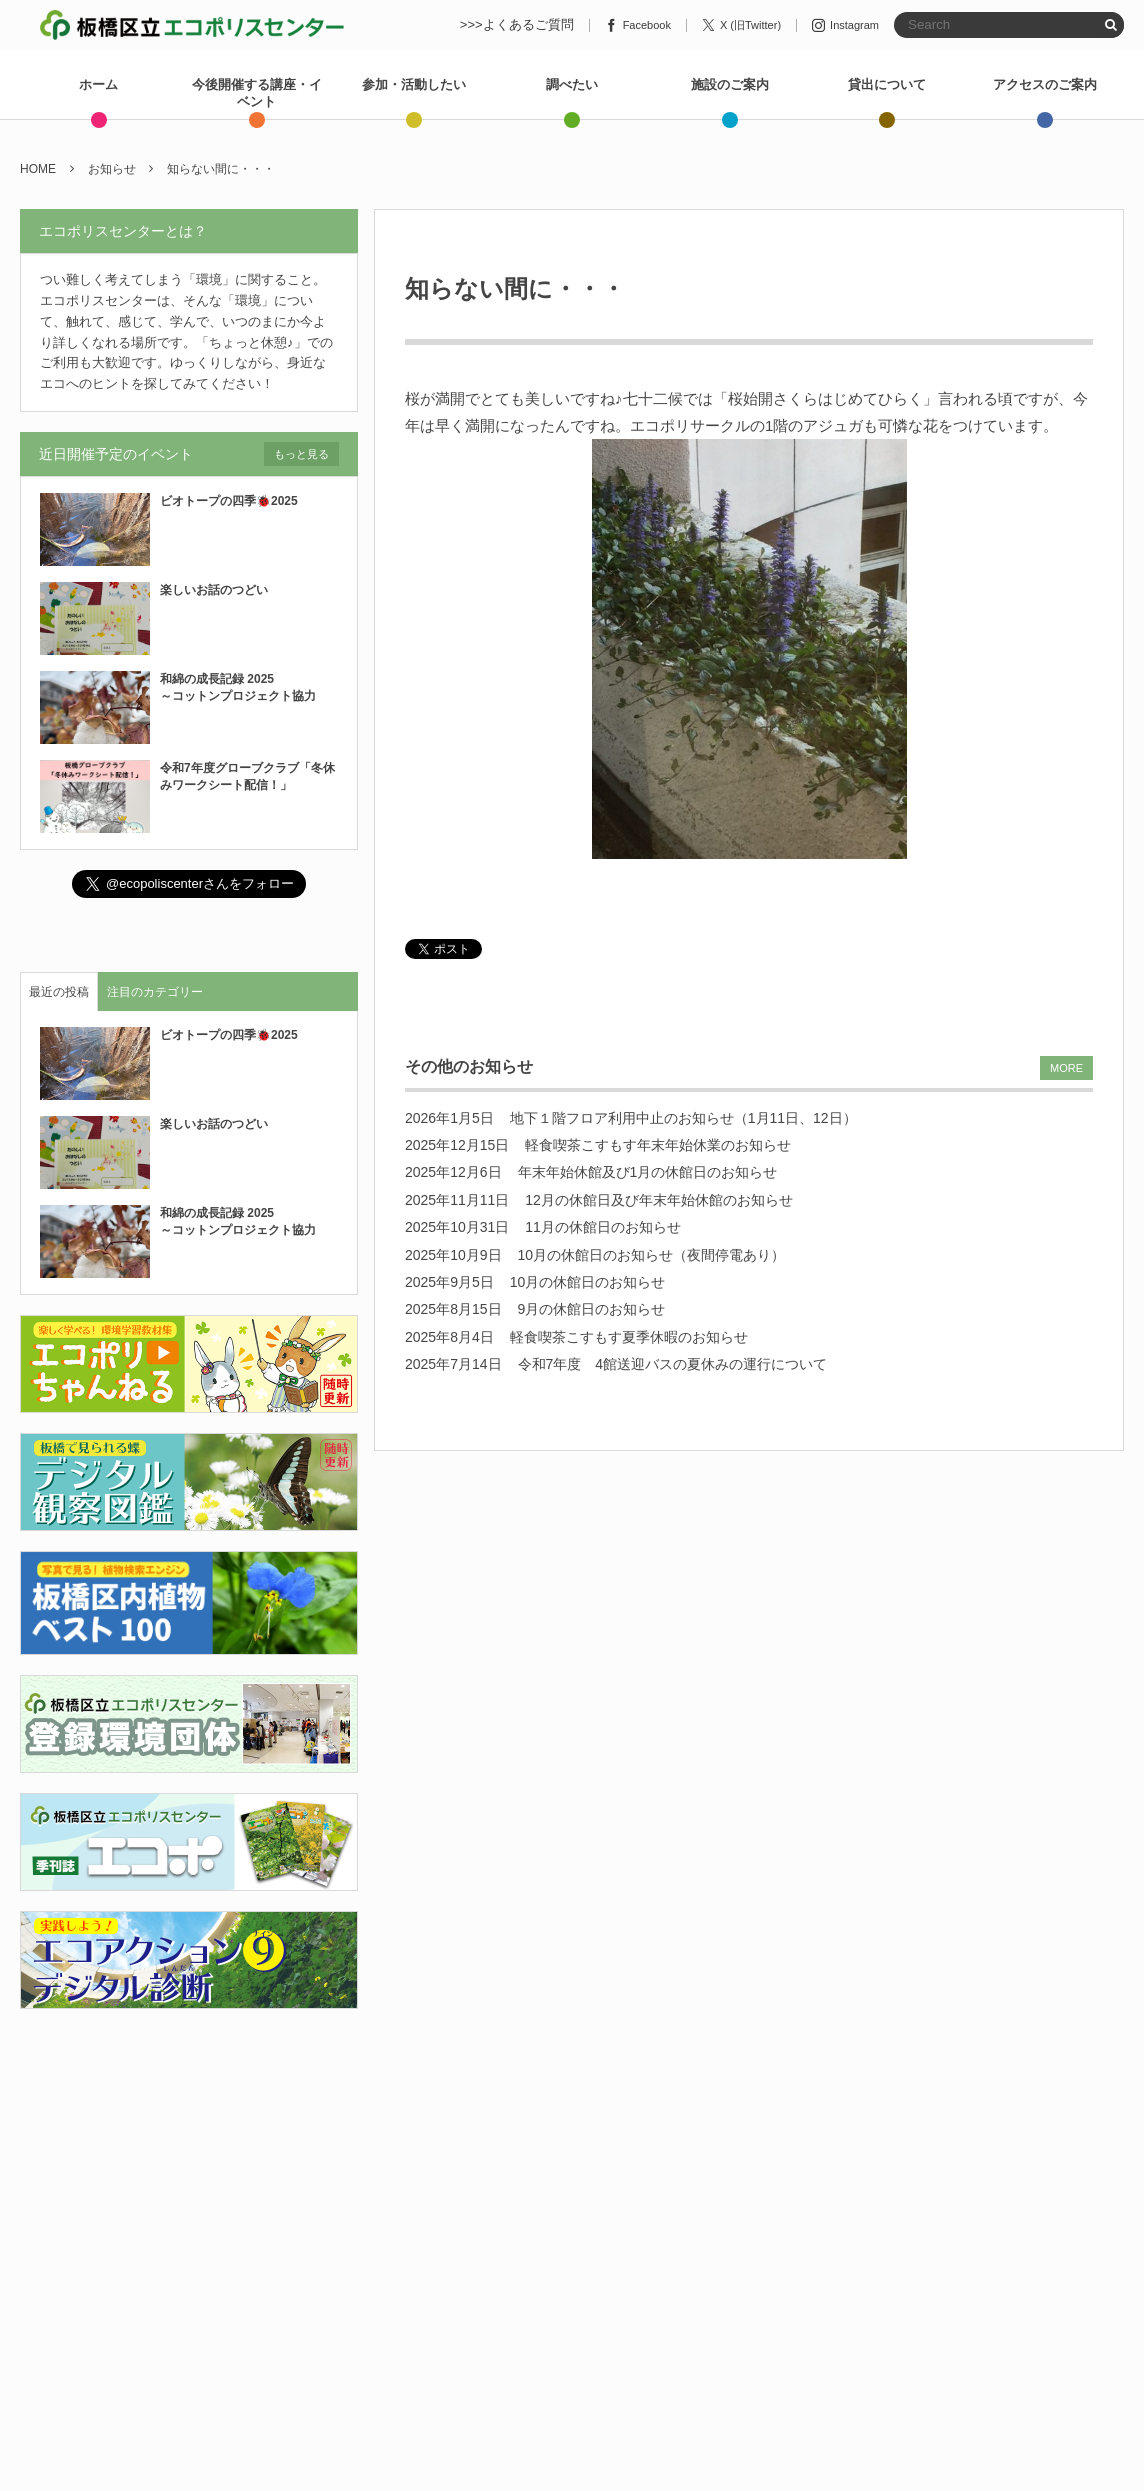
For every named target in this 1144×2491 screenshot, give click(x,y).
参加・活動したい (414, 84)
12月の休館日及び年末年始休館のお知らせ (659, 1200)
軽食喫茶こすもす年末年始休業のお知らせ (658, 1145)
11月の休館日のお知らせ (603, 1227)
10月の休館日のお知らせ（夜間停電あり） (652, 1255)
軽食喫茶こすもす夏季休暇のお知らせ (629, 1337)
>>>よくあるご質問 (517, 25)
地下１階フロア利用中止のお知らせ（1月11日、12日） (683, 1118)
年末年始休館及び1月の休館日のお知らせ (648, 1172)
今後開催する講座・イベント (257, 93)
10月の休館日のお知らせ (588, 1282)
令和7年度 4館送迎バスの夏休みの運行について (673, 1364)
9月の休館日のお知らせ (592, 1309)
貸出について (887, 84)
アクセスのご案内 (1045, 84)
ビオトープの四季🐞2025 (229, 501)
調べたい (572, 84)
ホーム (98, 84)
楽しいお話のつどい (214, 590)
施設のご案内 (730, 84)
